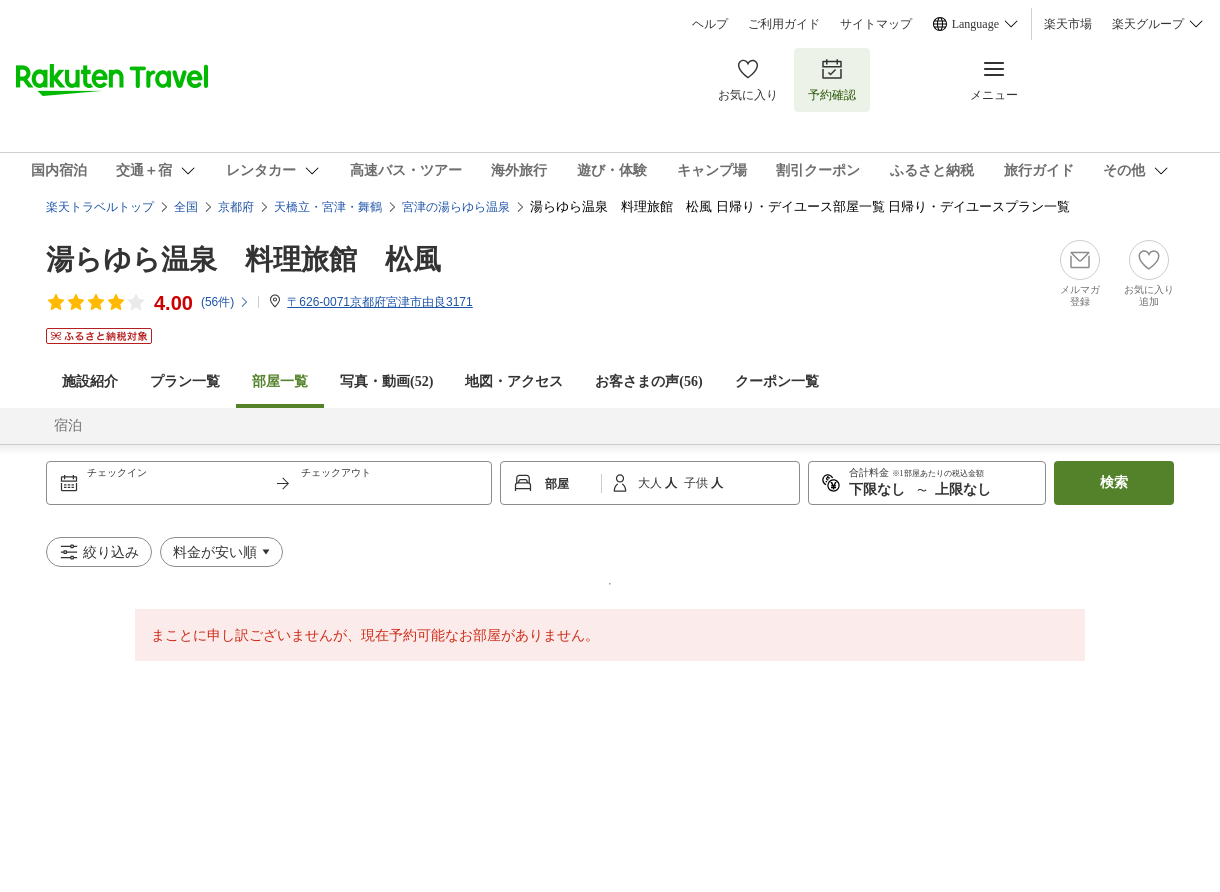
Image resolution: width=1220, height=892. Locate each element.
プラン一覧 (185, 381)
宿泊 (68, 425)
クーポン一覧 (777, 381)
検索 (1114, 482)
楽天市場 (1068, 24)
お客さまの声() (648, 381)
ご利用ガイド (784, 24)
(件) (225, 302)
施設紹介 (90, 381)
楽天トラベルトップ (100, 207)
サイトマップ (876, 24)
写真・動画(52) (386, 381)
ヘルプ (710, 24)
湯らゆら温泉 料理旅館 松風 (243, 259)
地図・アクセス (514, 381)
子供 (697, 483)
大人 (651, 483)
